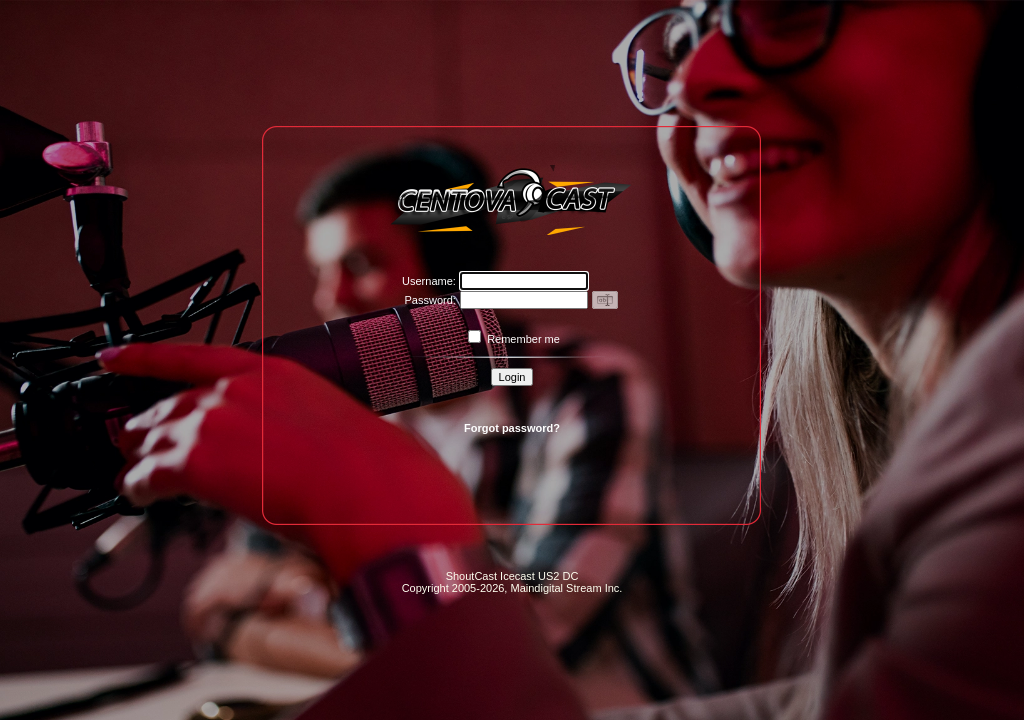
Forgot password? (512, 428)
